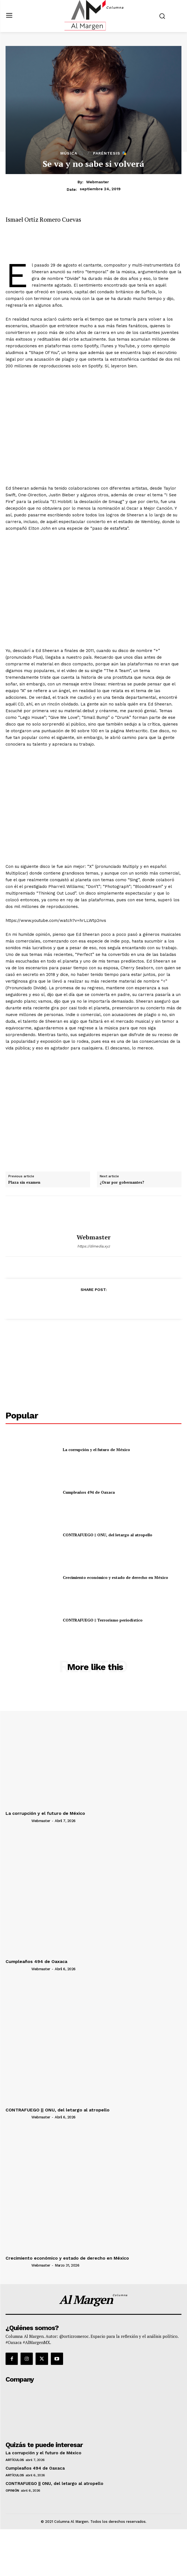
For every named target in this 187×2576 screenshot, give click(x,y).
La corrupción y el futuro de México (96, 1449)
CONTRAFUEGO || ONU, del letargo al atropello (107, 1534)
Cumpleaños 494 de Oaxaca (89, 1492)
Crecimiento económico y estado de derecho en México (115, 1577)
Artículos (15, 2460)
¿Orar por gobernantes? (122, 1182)
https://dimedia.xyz (93, 1246)
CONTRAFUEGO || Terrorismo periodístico (103, 1620)
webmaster (97, 182)
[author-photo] (18, 1820)
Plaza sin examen (24, 1182)
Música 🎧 (72, 153)
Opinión (12, 2490)
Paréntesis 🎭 (110, 153)
